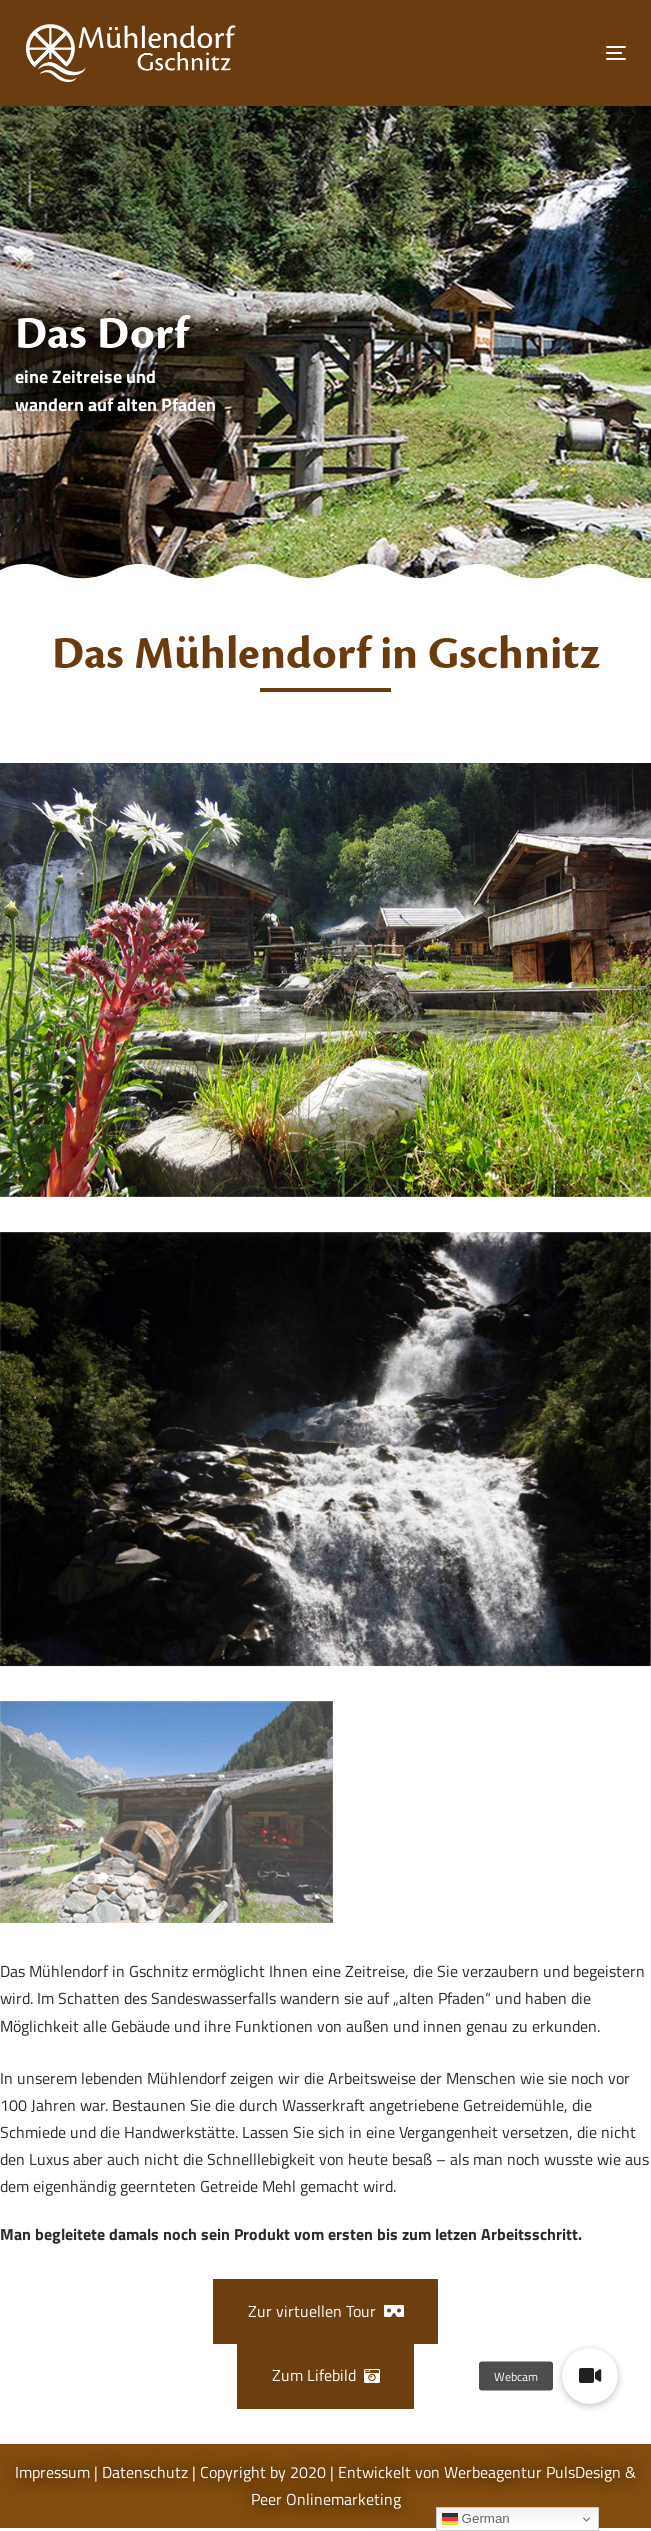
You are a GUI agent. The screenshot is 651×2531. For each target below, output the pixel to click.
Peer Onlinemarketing (326, 2499)
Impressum (52, 2472)
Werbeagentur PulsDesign (532, 2472)
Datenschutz (145, 2472)
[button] (590, 2376)
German (476, 2519)
